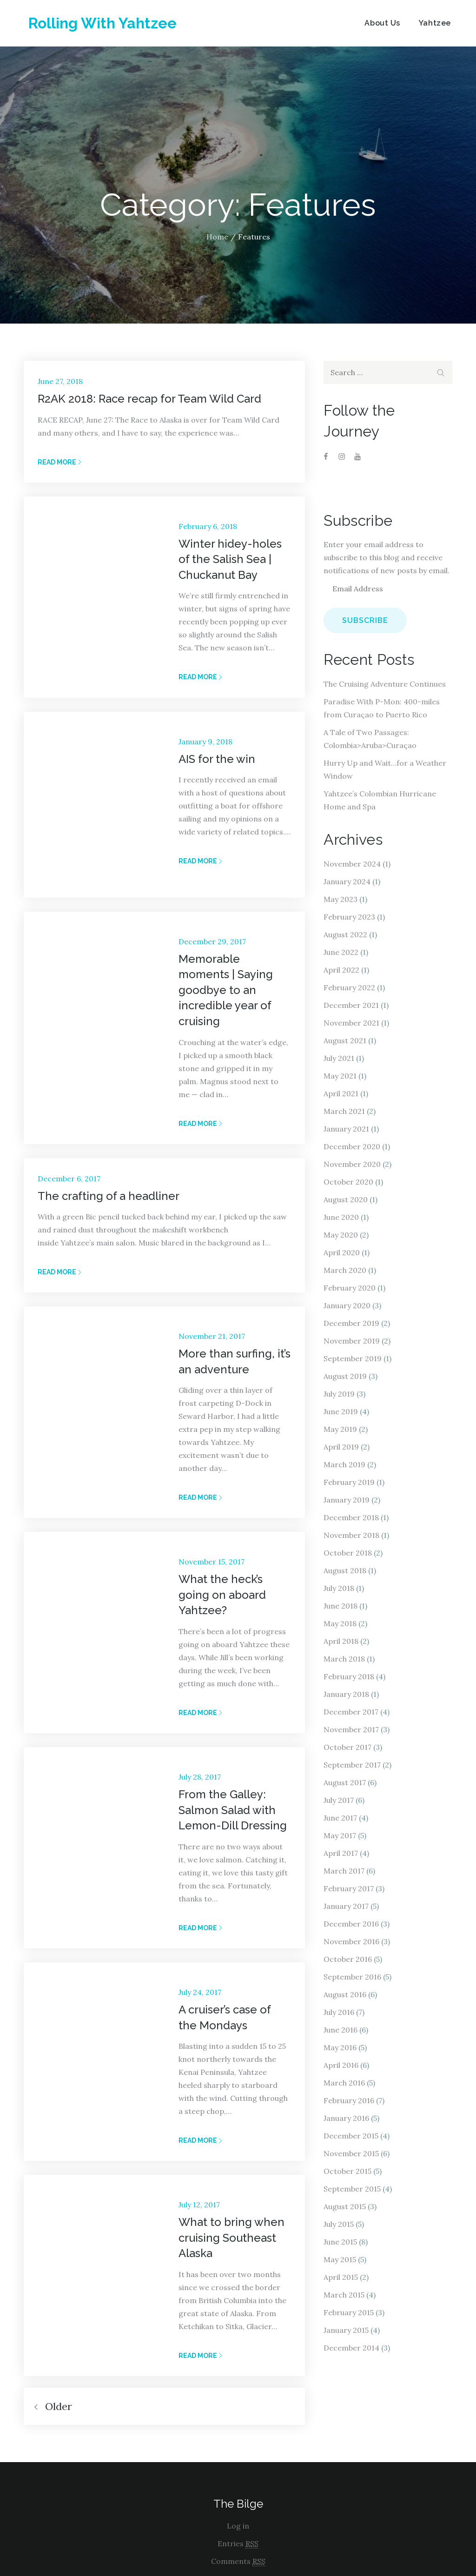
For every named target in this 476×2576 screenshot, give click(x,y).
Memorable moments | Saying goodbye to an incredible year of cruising (225, 990)
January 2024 (347, 881)
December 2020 (352, 1146)
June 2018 (340, 1605)
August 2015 (345, 2206)
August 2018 (345, 1570)
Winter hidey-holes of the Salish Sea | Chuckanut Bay (230, 559)
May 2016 (340, 2047)
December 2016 (351, 1923)
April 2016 (341, 2065)
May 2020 (341, 1234)
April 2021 (341, 1093)
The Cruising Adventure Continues (385, 684)
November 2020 (352, 1164)
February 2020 (350, 1287)
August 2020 (346, 1199)
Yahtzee (435, 23)
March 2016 (344, 2082)
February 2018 (349, 1676)
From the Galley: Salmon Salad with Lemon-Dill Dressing (232, 1810)
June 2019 (341, 1411)
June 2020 (341, 1217)
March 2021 (344, 1111)
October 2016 (348, 1959)
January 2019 (347, 1499)
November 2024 (352, 863)
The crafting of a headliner (108, 1196)
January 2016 (346, 2118)
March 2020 (345, 1270)
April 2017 (341, 1853)
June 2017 (340, 1817)
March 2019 (344, 1464)
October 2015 (347, 2171)
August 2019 (345, 1376)
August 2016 (345, 1994)
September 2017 (352, 1764)
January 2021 (346, 1128)
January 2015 (346, 2330)
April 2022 (341, 969)
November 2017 (351, 1729)
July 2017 (339, 1800)
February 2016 (349, 2100)
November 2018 (351, 1535)
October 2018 (348, 1552)
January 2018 (346, 1694)
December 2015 (351, 2135)
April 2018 (341, 1641)
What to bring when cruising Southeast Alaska (231, 2237)
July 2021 (339, 1058)
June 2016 (340, 2029)
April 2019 (341, 1446)
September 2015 (352, 2188)
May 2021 (340, 1075)
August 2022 (345, 934)
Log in (238, 2525)
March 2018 (344, 1658)
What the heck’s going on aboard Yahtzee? (222, 1594)
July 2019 (339, 1393)
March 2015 (344, 2294)
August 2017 (345, 1782)
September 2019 (353, 1358)
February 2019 (349, 1482)
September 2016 (352, 1976)
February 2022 (349, 987)
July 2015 (339, 2224)
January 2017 (346, 1906)
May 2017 (340, 1835)
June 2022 (341, 952)
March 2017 (344, 1870)
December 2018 (351, 1517)
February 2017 (349, 1888)
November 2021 (351, 1022)
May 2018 (340, 1623)
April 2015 (341, 2277)
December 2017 (351, 1711)
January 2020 (347, 1305)
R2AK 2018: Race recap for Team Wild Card (149, 398)
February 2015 (349, 2312)
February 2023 (349, 916)
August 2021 (345, 1040)
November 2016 (351, 1941)
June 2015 (340, 2241)
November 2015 (351, 2153)
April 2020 (342, 1252)
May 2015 (340, 2259)
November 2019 (352, 1340)
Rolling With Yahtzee (102, 23)
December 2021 (351, 1005)
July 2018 (339, 1588)
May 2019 (340, 1429)
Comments (238, 2561)
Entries (238, 2544)
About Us (382, 23)
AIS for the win (216, 759)
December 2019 (351, 1323)
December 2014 (351, 2347)
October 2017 (347, 1747)
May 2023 (340, 899)
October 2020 (348, 1181)
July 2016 (339, 2012)
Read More (60, 462)
